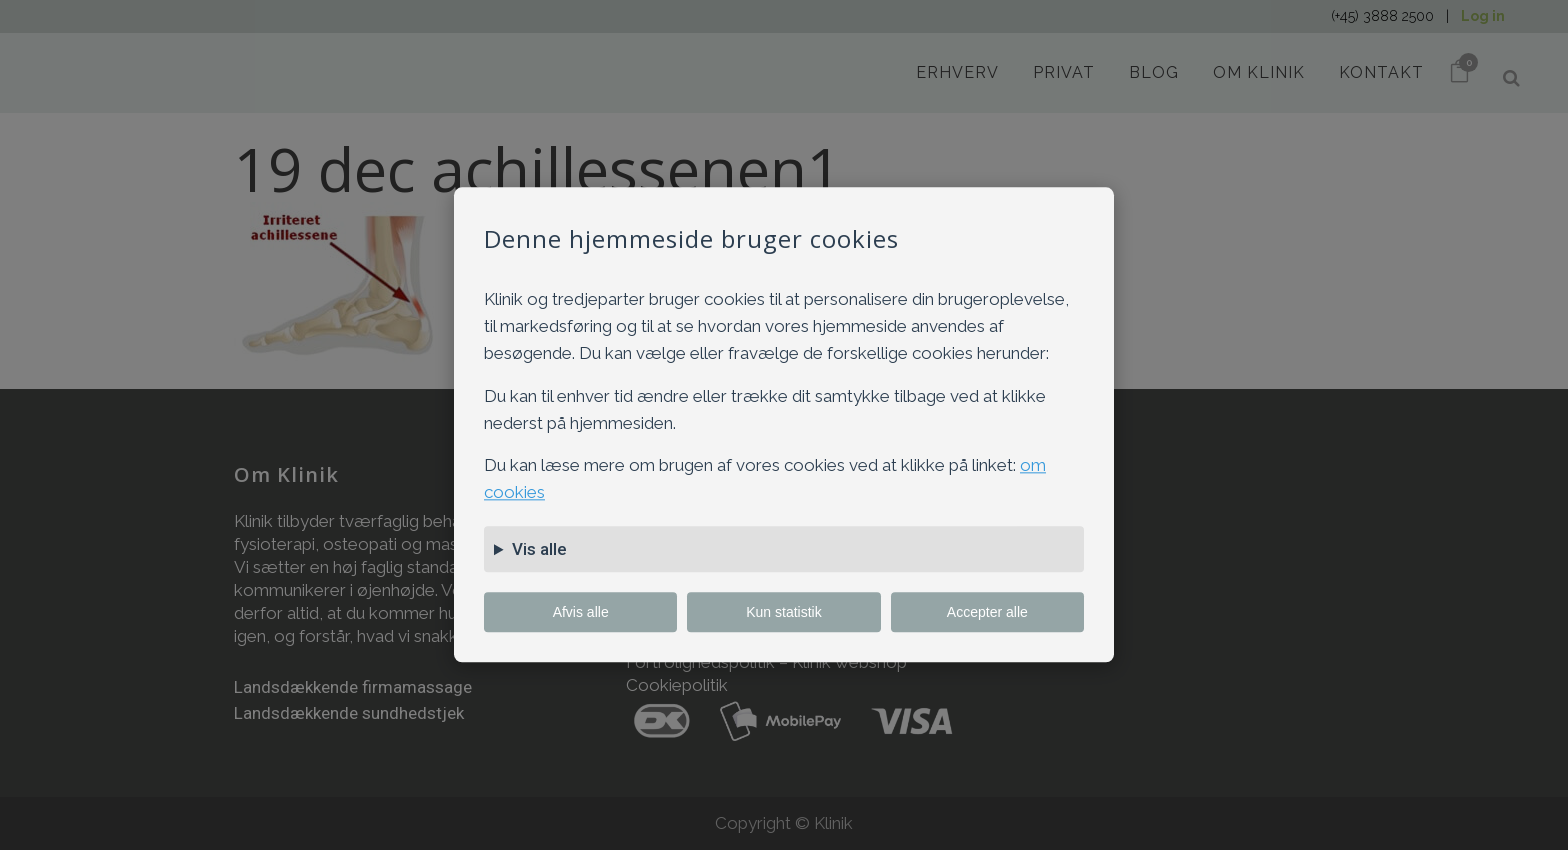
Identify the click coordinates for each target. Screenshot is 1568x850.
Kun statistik (783, 613)
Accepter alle (987, 613)
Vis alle (539, 550)
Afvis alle (581, 613)
